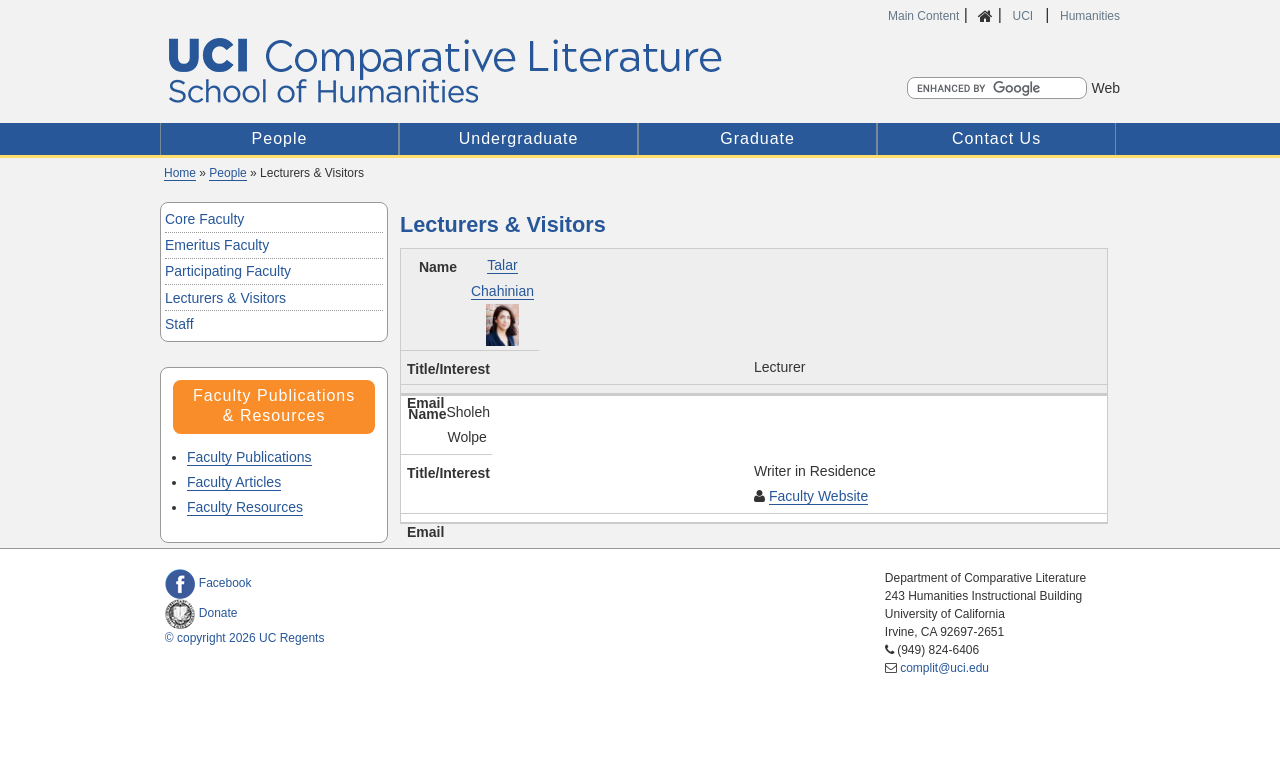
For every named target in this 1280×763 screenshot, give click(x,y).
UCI (1024, 16)
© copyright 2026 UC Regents (245, 638)
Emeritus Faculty (217, 245)
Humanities (1090, 16)
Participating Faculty (228, 271)
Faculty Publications (249, 457)
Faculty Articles (234, 482)
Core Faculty (204, 219)
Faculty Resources (245, 507)
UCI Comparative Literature (472, 70)
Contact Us (996, 138)
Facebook (208, 583)
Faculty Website (818, 496)
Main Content (923, 16)
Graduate (757, 138)
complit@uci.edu (944, 668)
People (280, 138)
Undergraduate (519, 138)
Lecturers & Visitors (225, 298)
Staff (179, 324)
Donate (201, 613)
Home (180, 173)
